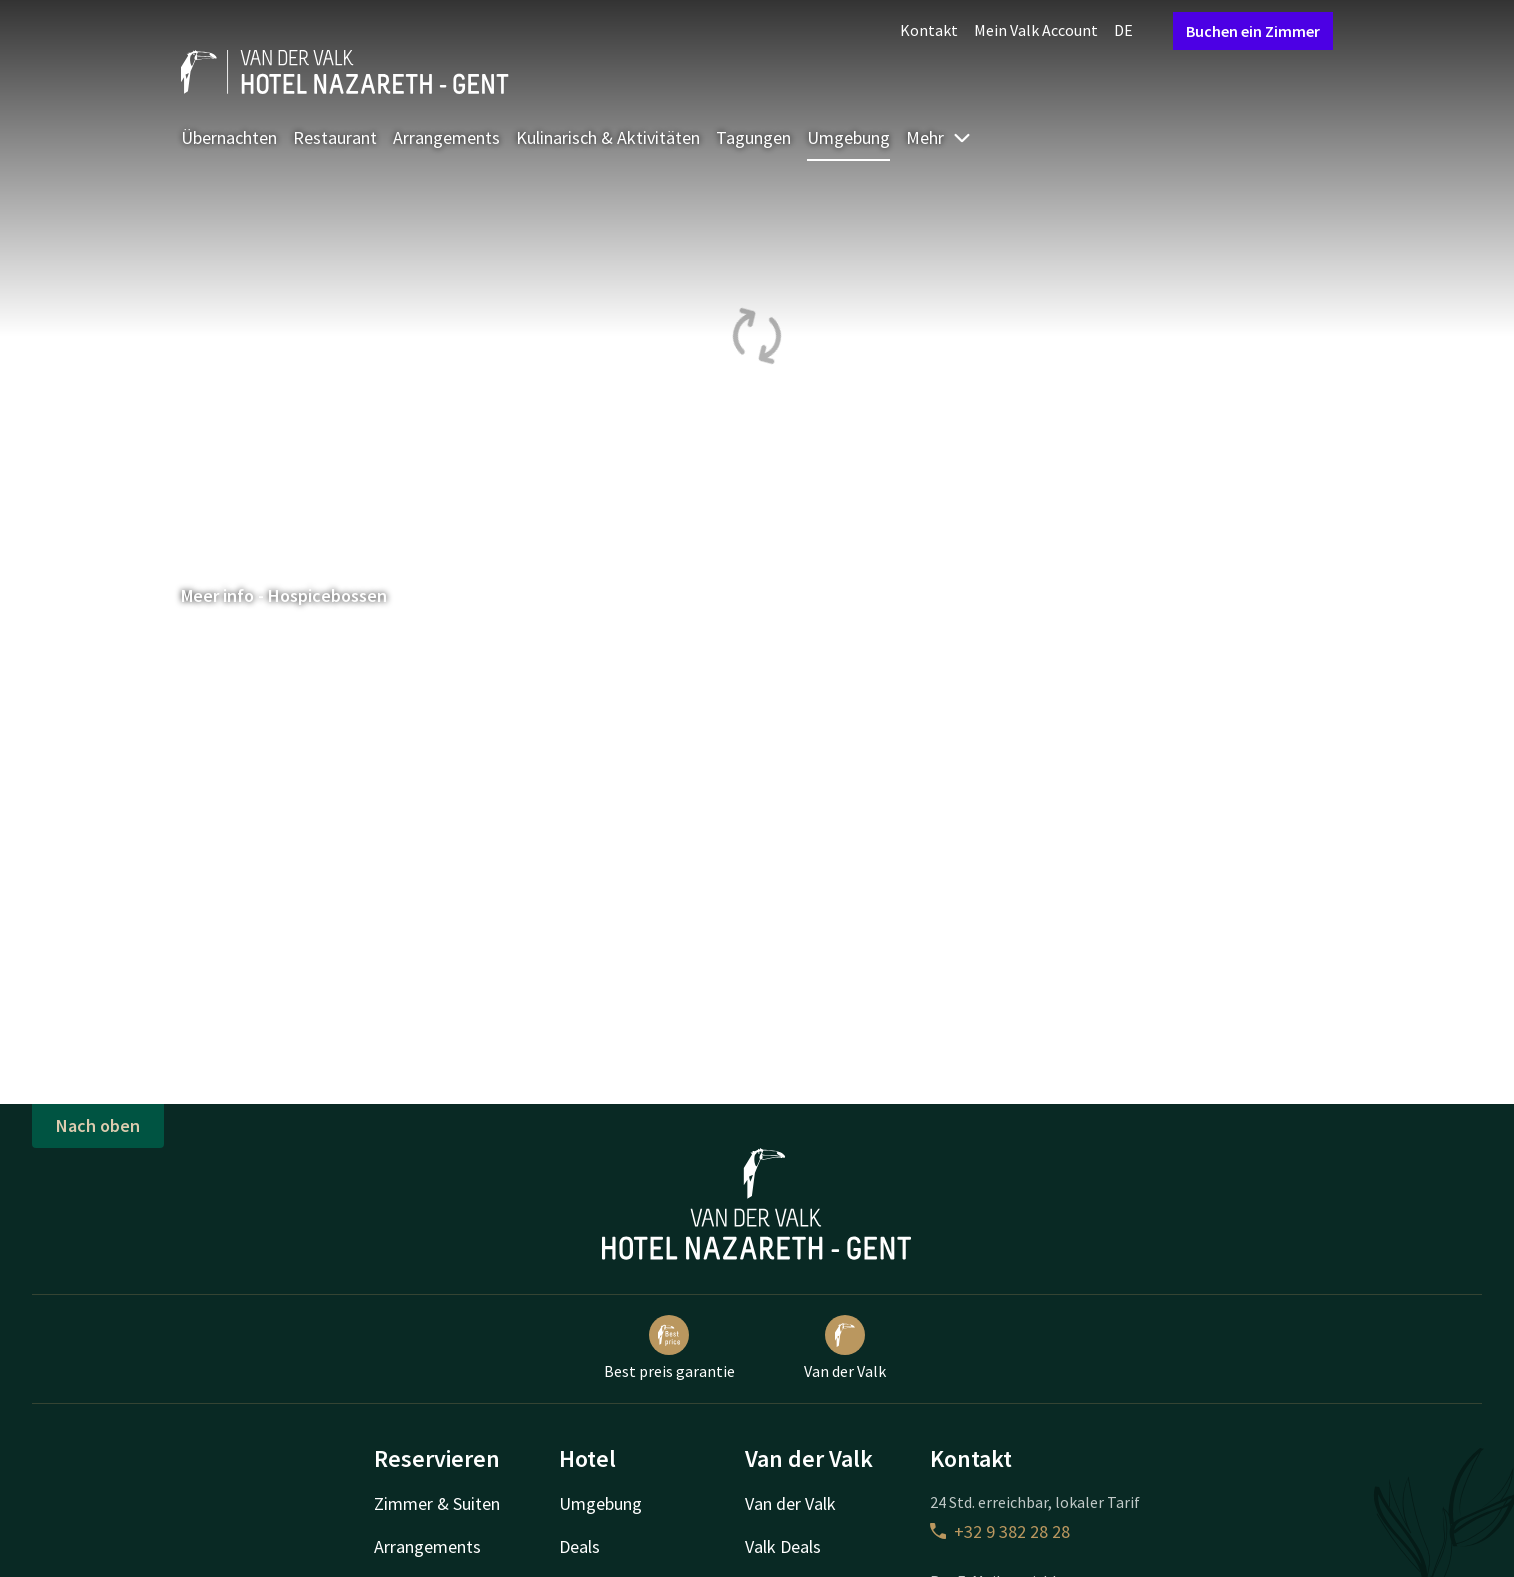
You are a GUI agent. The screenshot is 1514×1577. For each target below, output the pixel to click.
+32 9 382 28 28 (1000, 1531)
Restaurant (335, 137)
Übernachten (229, 137)
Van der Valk (845, 1348)
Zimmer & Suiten (437, 1503)
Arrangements (446, 137)
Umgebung (848, 137)
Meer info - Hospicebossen (294, 595)
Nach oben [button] (98, 1125)
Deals (579, 1546)
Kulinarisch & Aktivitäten (608, 137)
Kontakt (929, 30)
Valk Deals (783, 1546)
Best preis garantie (669, 1348)
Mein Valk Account (1036, 30)
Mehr (939, 137)
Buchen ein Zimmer (1253, 31)
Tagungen (753, 137)
